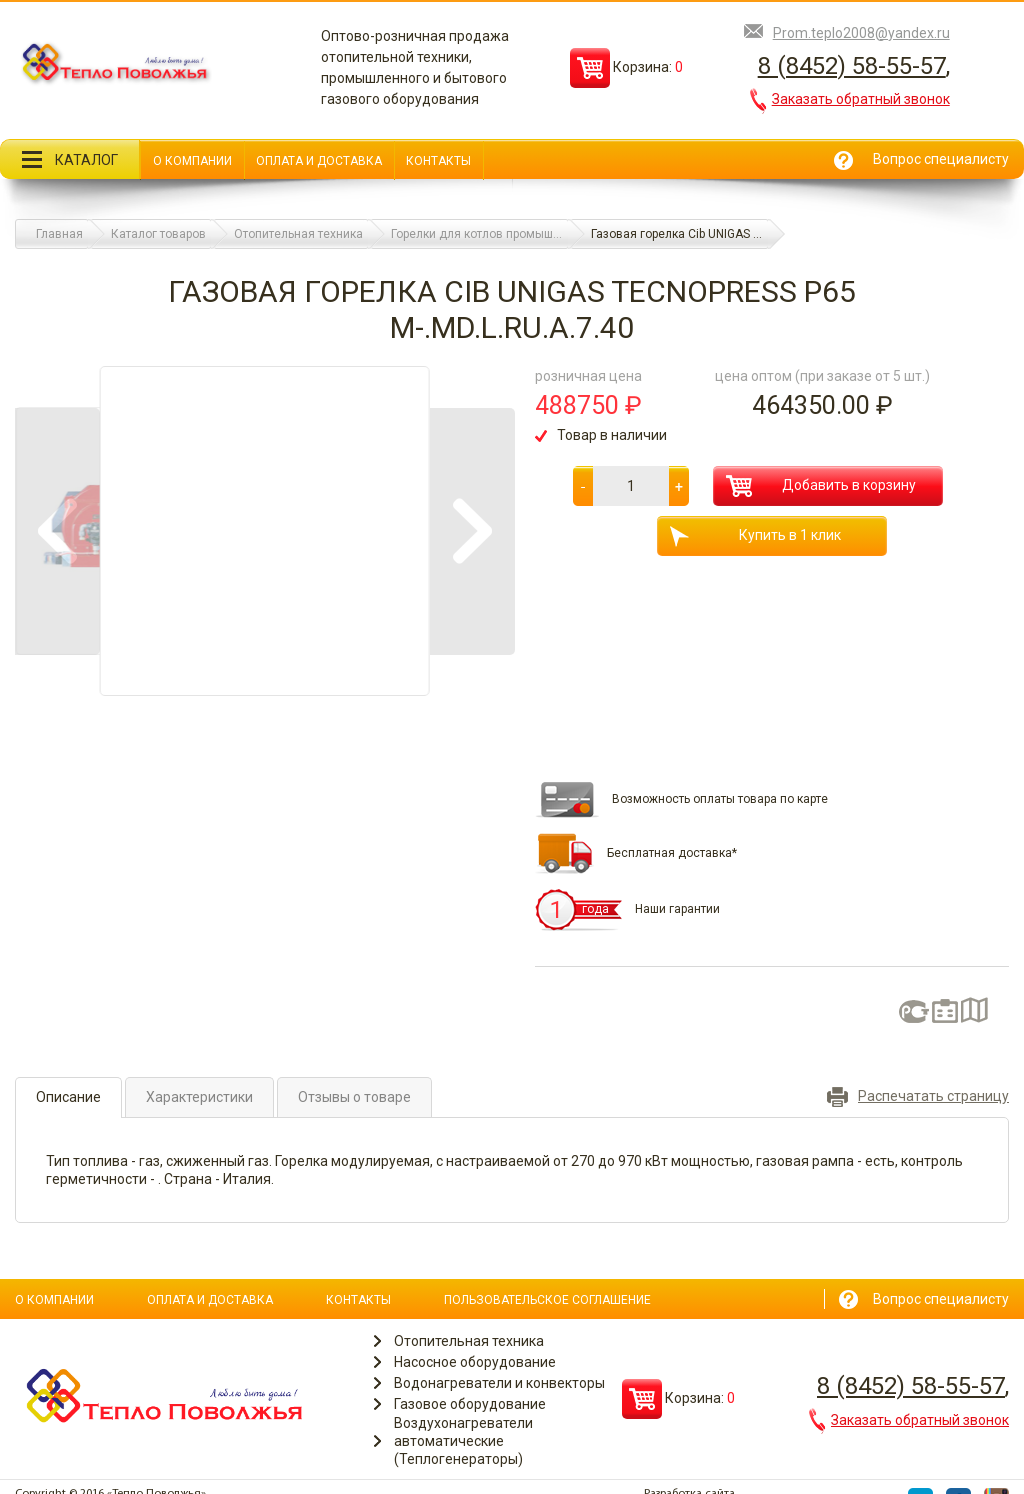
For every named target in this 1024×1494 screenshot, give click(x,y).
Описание (68, 1097)
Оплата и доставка (319, 161)
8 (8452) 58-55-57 (852, 66)
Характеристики (199, 1097)
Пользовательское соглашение (547, 1300)
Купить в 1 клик (755, 536)
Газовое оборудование (470, 1404)
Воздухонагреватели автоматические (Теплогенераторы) (463, 1441)
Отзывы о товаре (354, 1097)
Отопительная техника (469, 1341)
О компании (192, 161)
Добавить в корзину (821, 486)
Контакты (438, 161)
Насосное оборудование (475, 1362)
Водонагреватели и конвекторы (499, 1383)
